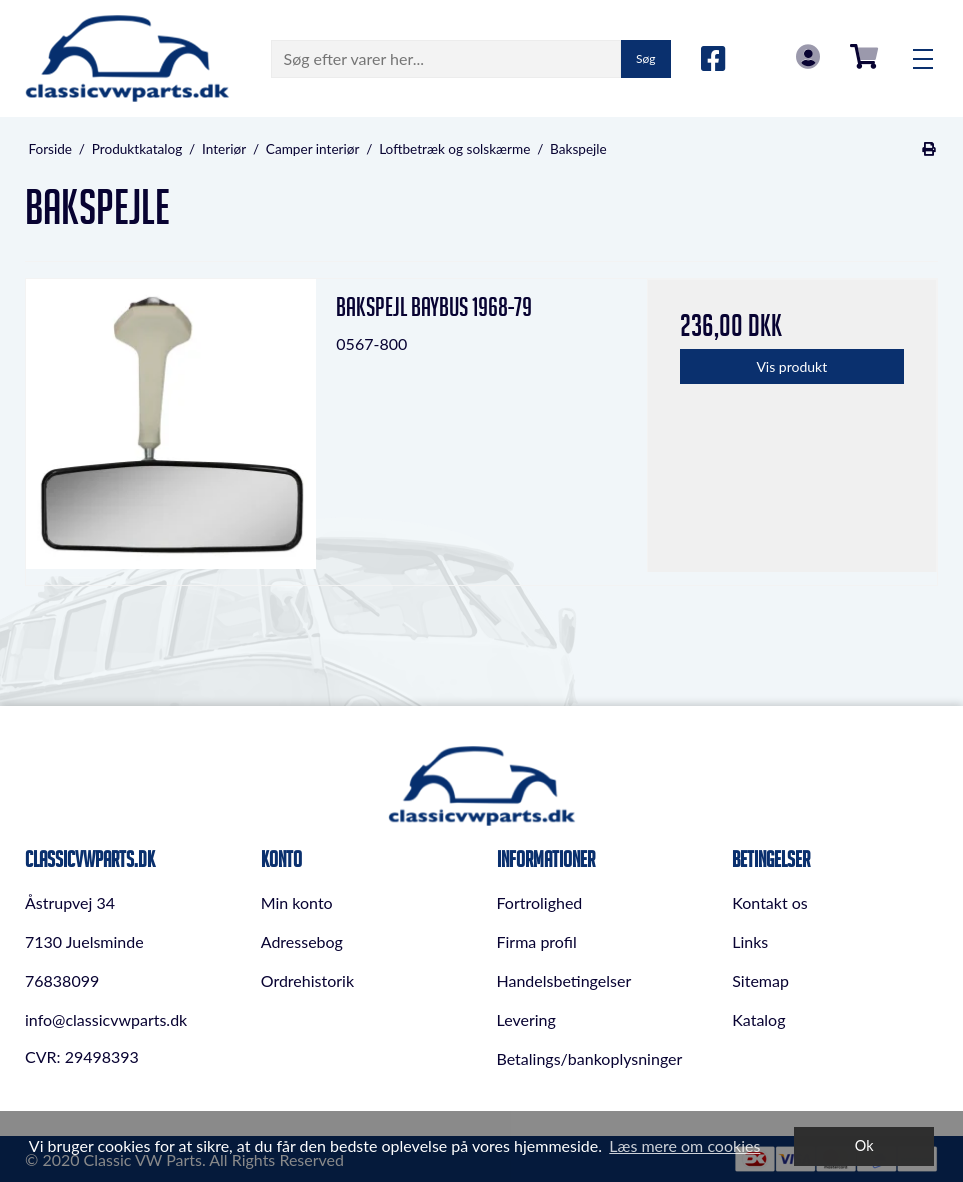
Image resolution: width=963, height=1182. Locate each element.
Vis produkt (791, 366)
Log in (808, 56)
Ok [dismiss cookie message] (864, 1145)
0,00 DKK (864, 56)
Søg (645, 58)
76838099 (62, 980)
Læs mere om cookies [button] (684, 1145)
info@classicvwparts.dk (106, 1019)
